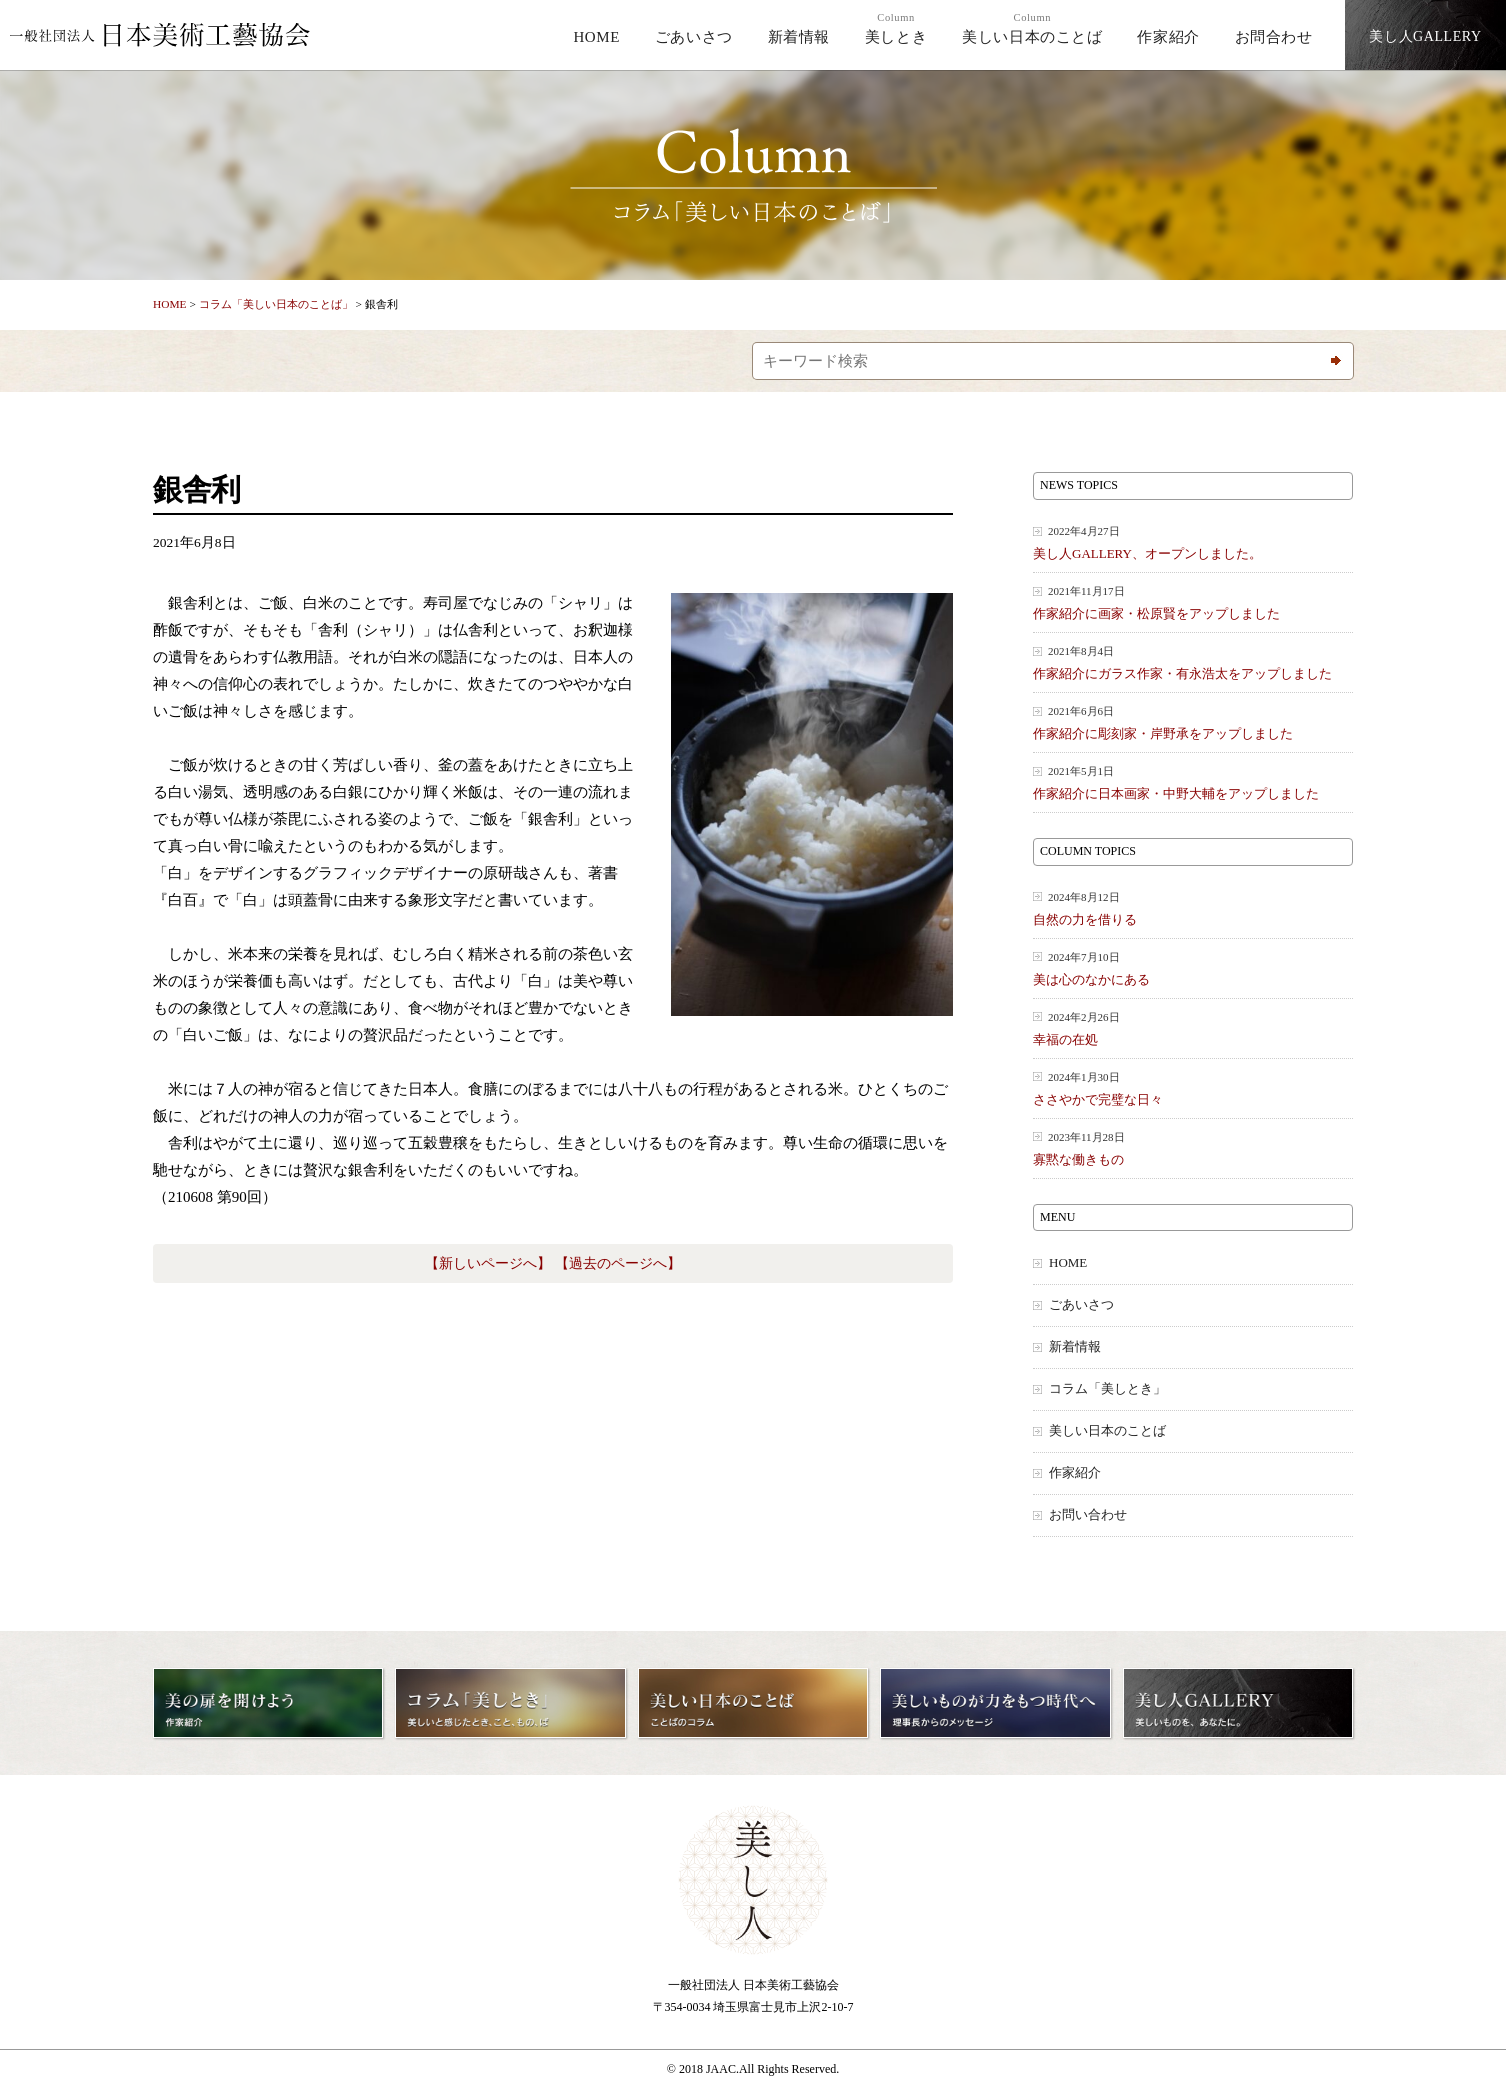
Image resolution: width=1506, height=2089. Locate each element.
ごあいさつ (694, 37)
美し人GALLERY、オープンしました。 (1193, 542)
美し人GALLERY (1425, 36)
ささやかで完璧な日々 (1193, 1088)
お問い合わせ (1088, 1515)
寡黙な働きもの (1193, 1148)
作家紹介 (1168, 37)
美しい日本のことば (1032, 28)
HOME (596, 37)
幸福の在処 (1193, 1028)
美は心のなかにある (1193, 968)
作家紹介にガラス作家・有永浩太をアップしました (1193, 662)
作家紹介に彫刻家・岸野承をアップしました (1193, 722)
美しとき (896, 28)
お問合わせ (1274, 37)
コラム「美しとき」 (1107, 1389)
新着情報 (799, 37)
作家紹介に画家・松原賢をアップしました (1193, 602)
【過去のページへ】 (618, 1263)
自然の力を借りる (1193, 908)
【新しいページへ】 (488, 1263)
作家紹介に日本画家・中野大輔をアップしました (1193, 782)
